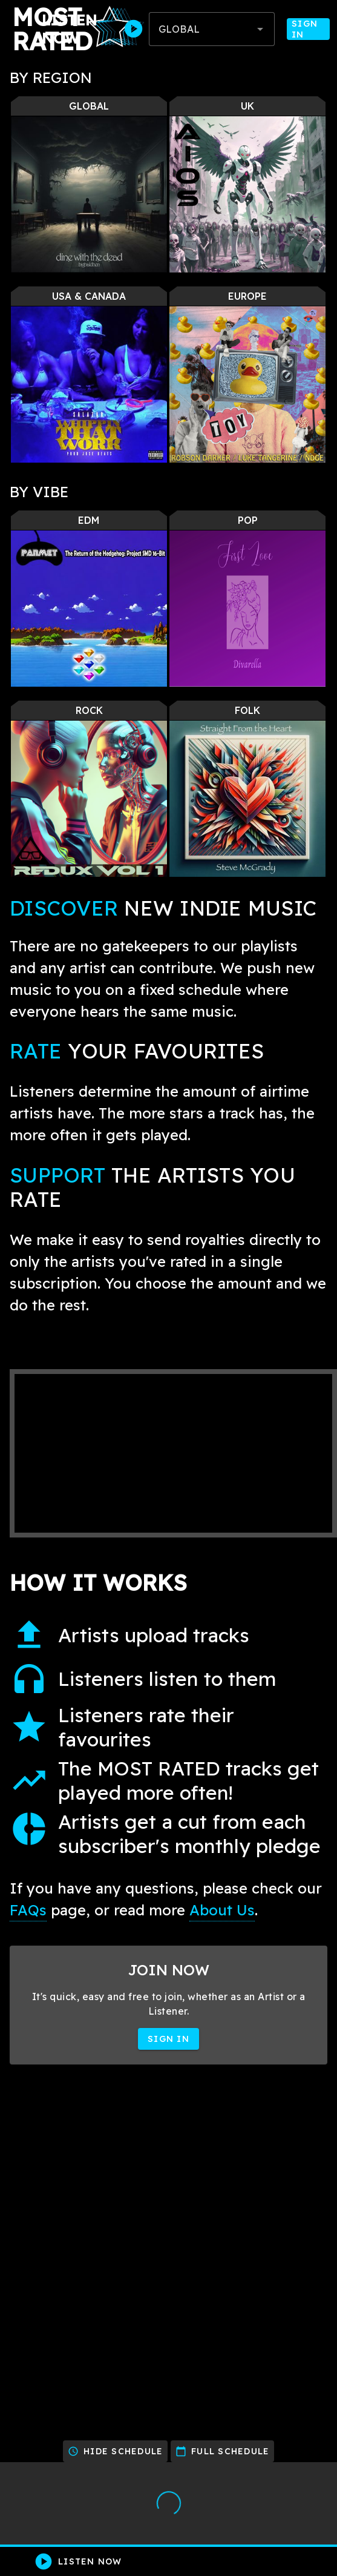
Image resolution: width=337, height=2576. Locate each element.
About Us (222, 1910)
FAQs (28, 1910)
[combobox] (212, 29)
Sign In (308, 29)
